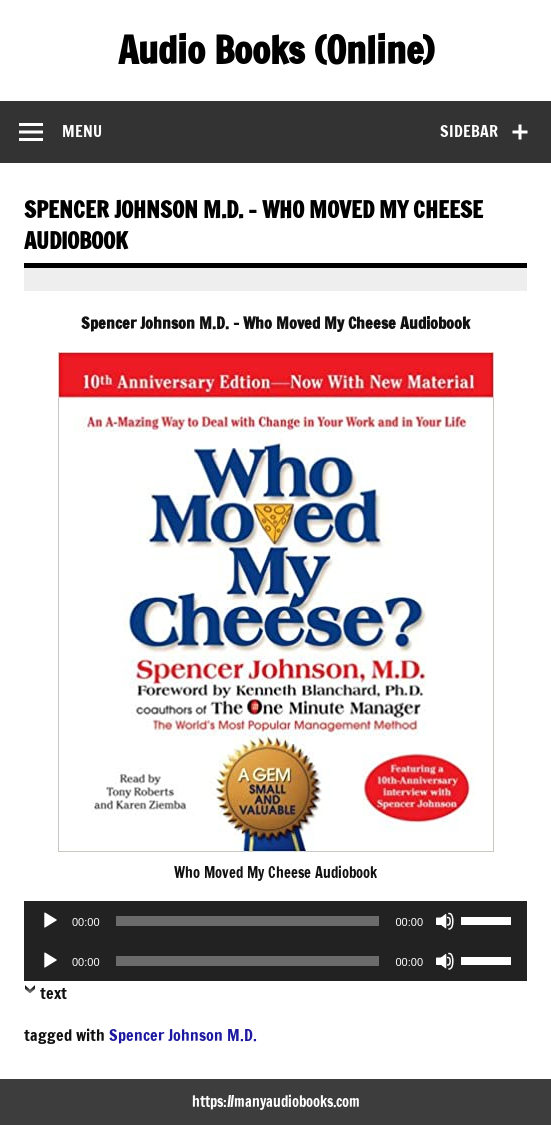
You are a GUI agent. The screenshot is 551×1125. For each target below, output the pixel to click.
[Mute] (445, 921)
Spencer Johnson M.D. (183, 1035)
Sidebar (469, 131)
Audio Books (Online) (276, 50)
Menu (82, 131)
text (53, 993)
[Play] (50, 921)
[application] (275, 921)
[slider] (248, 921)
